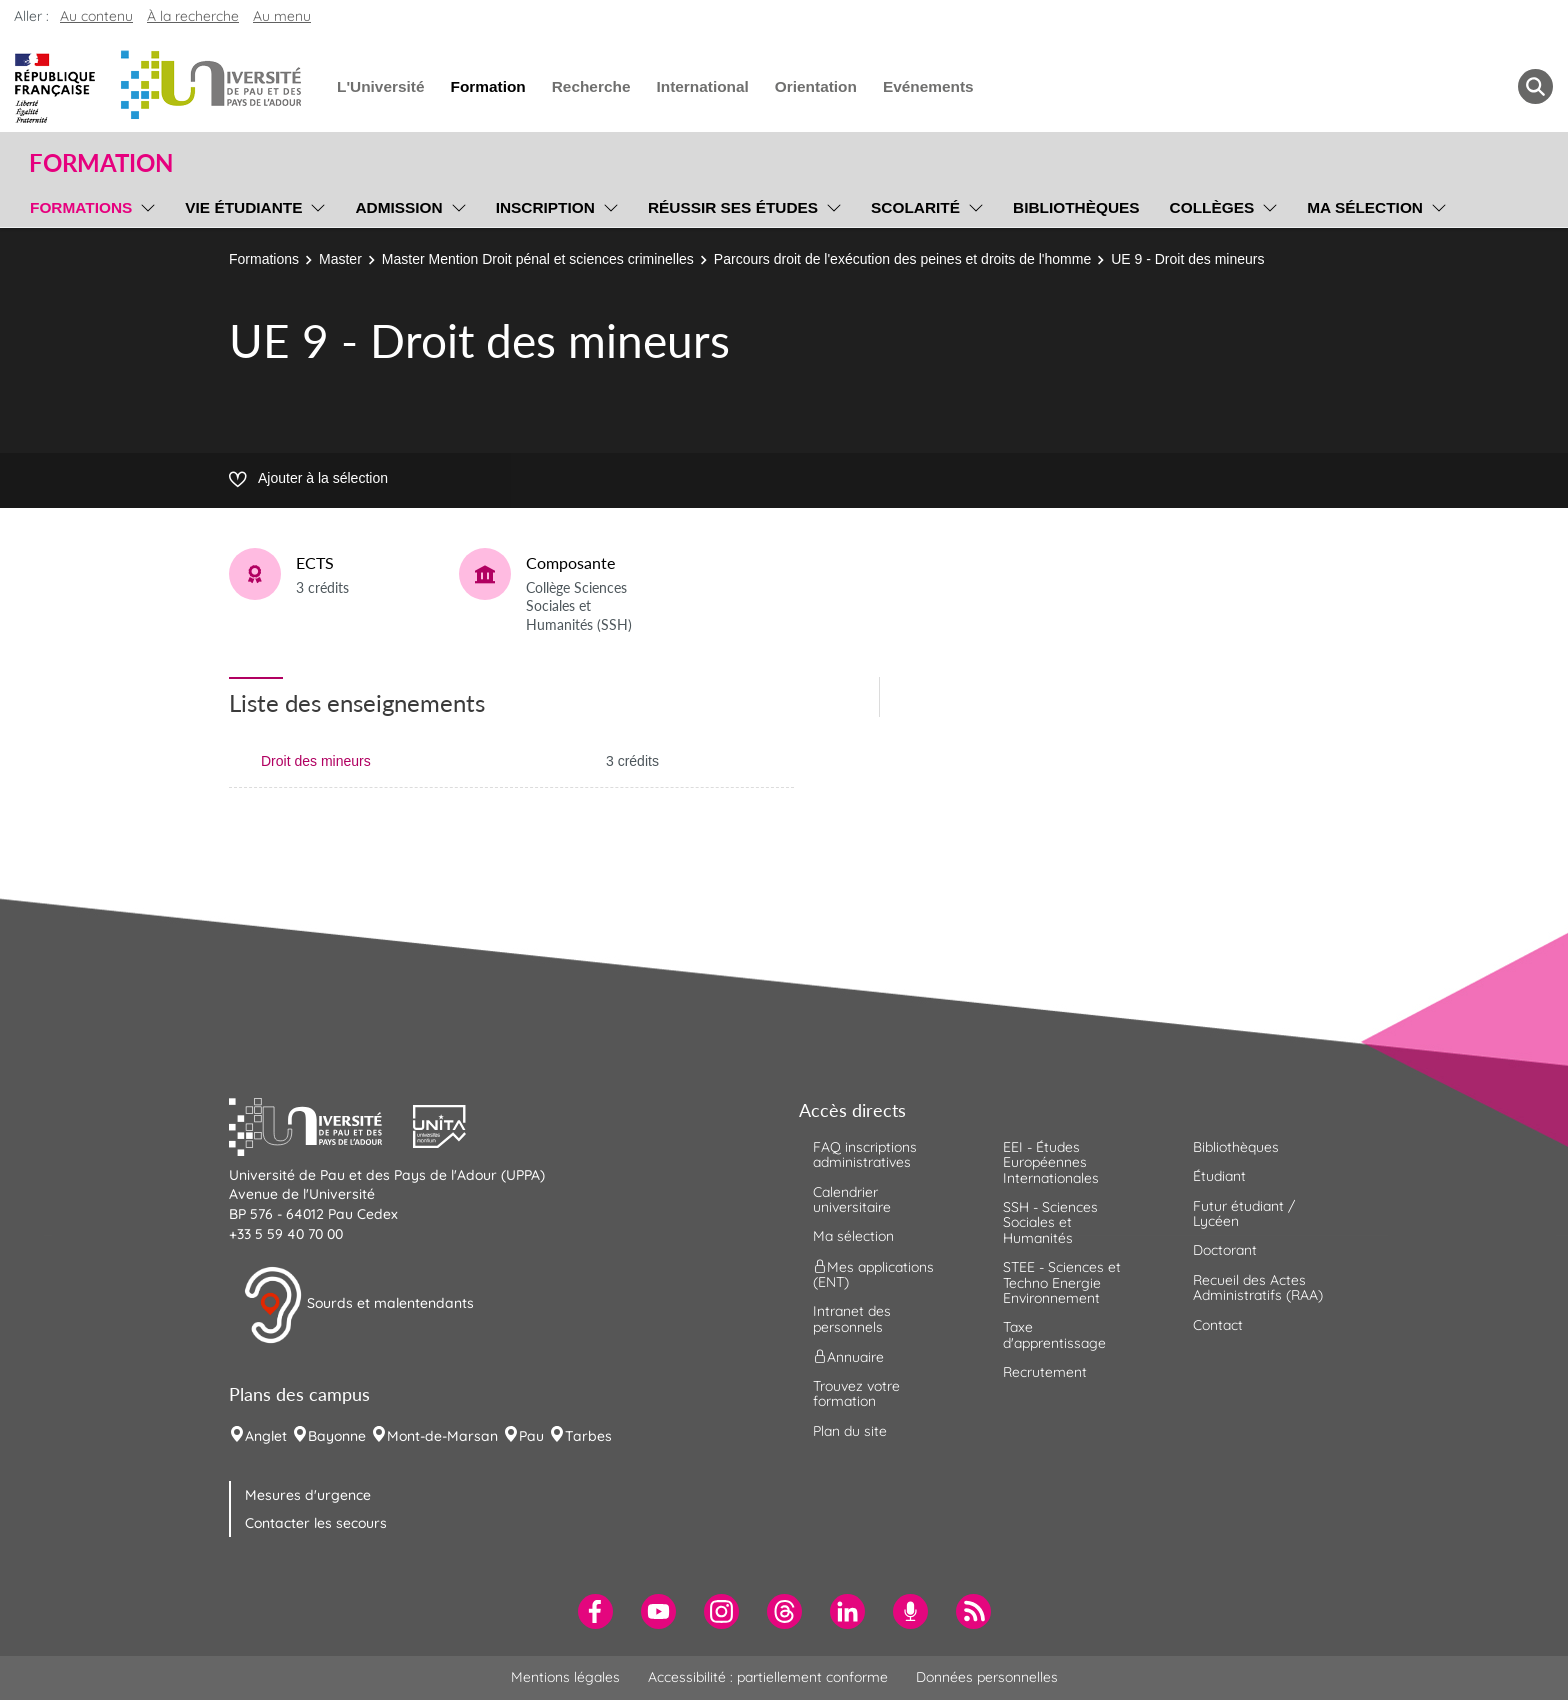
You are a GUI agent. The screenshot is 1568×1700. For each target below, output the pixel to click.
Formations (264, 259)
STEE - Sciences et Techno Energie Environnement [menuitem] (1062, 1282)
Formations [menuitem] (81, 207)
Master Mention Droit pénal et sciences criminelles (538, 259)
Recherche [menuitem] (591, 86)
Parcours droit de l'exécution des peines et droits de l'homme (902, 259)
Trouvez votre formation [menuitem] (856, 1393)
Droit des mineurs (316, 761)
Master (340, 259)
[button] (321, 1124)
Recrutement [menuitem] (1045, 1372)
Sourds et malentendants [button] (358, 1305)
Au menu (282, 16)
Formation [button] (101, 163)
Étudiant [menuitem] (1219, 1176)
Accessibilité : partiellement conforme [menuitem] (768, 1677)
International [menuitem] (702, 86)
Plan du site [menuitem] (850, 1431)
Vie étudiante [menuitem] (243, 207)
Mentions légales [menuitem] (565, 1677)
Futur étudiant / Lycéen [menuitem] (1244, 1213)
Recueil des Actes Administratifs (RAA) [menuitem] (1258, 1287)
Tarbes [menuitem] (588, 1436)
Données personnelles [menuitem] (987, 1677)
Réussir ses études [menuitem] (733, 207)
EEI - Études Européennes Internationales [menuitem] (1051, 1162)
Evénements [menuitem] (928, 86)
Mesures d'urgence (308, 1495)
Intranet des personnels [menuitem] (852, 1318)
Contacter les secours (316, 1523)
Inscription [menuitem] (545, 207)
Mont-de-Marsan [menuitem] (442, 1436)
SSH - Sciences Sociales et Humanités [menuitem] (1050, 1222)
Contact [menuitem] (1218, 1325)
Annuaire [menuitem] (848, 1357)
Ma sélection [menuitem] (1365, 207)
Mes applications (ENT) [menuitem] (873, 1273)
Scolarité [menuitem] (915, 207)
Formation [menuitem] (487, 86)
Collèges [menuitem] (1212, 207)
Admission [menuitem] (398, 207)
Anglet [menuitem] (266, 1436)
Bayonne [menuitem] (337, 1436)
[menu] (144, 205)
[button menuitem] (1535, 86)
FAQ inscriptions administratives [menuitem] (865, 1154)
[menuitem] (595, 1611)
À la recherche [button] (193, 16)
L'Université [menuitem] (380, 86)
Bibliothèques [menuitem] (1076, 207)
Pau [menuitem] (531, 1436)
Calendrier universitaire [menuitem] (852, 1199)
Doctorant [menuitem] (1225, 1250)
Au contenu (96, 16)
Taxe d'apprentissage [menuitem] (1054, 1334)
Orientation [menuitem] (816, 86)
